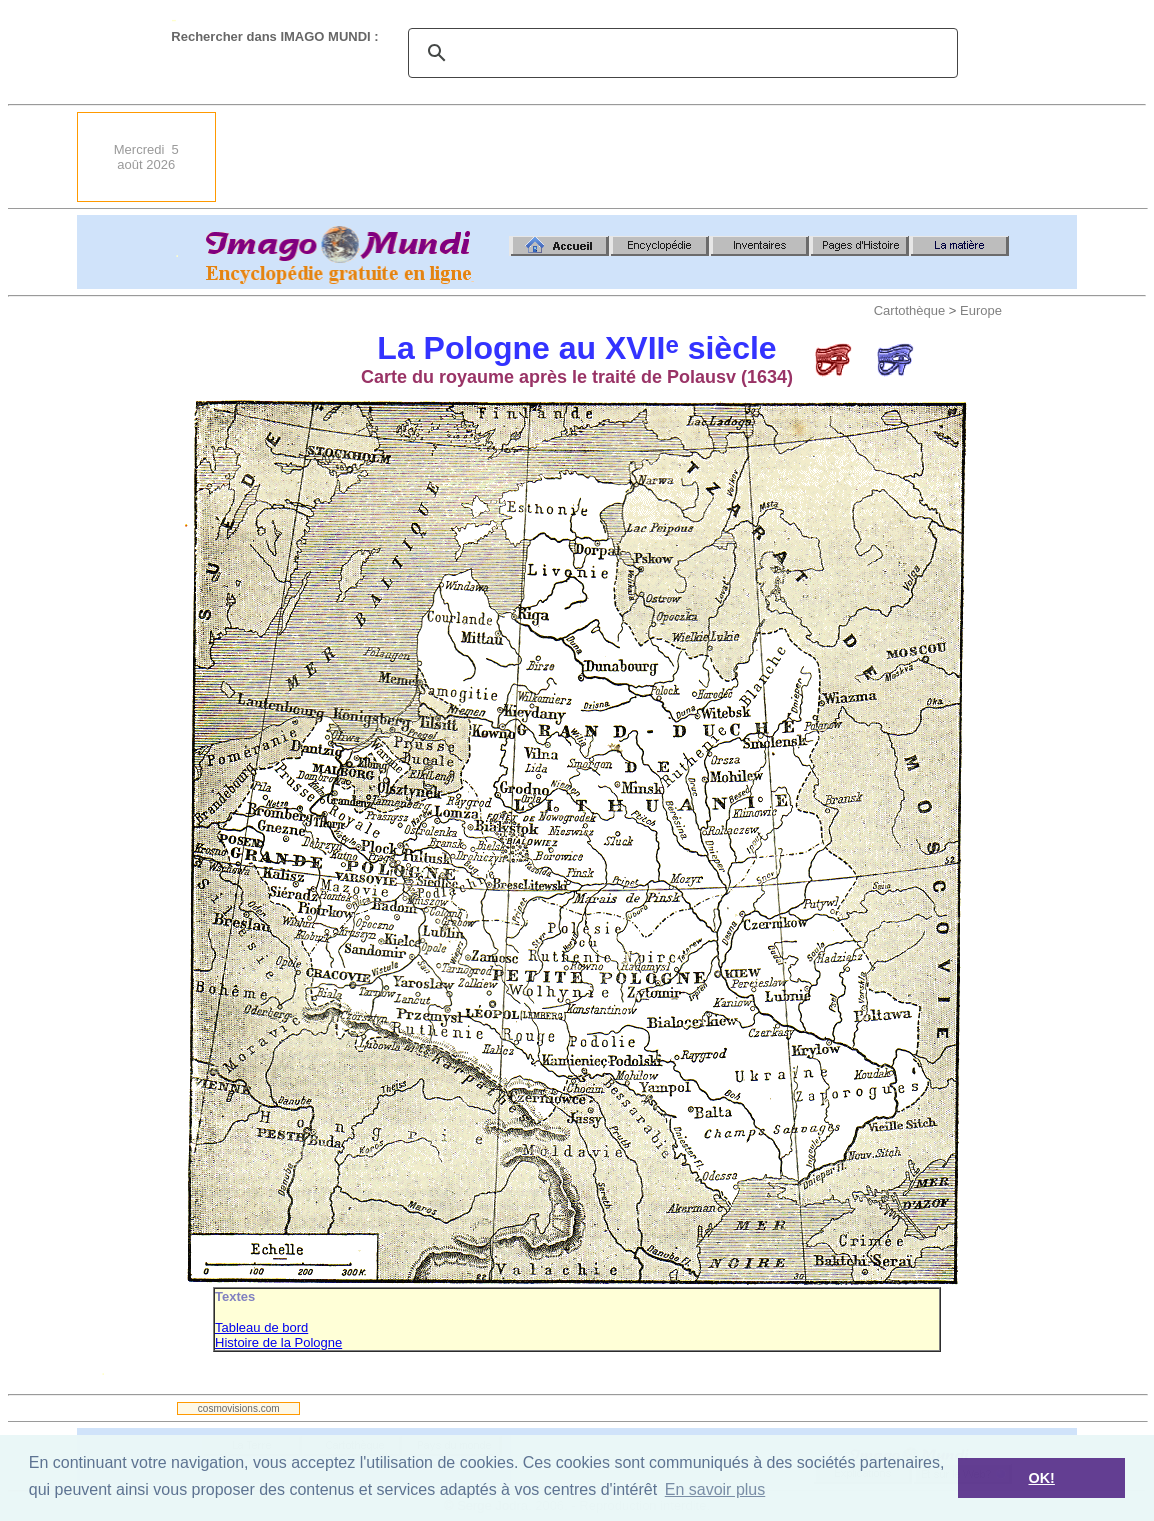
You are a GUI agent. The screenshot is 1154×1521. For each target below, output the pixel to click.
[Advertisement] (713, 157)
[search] (680, 53)
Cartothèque (910, 310)
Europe (981, 310)
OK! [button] (1041, 1478)
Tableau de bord (261, 1327)
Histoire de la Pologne (278, 1342)
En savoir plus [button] (715, 1489)
